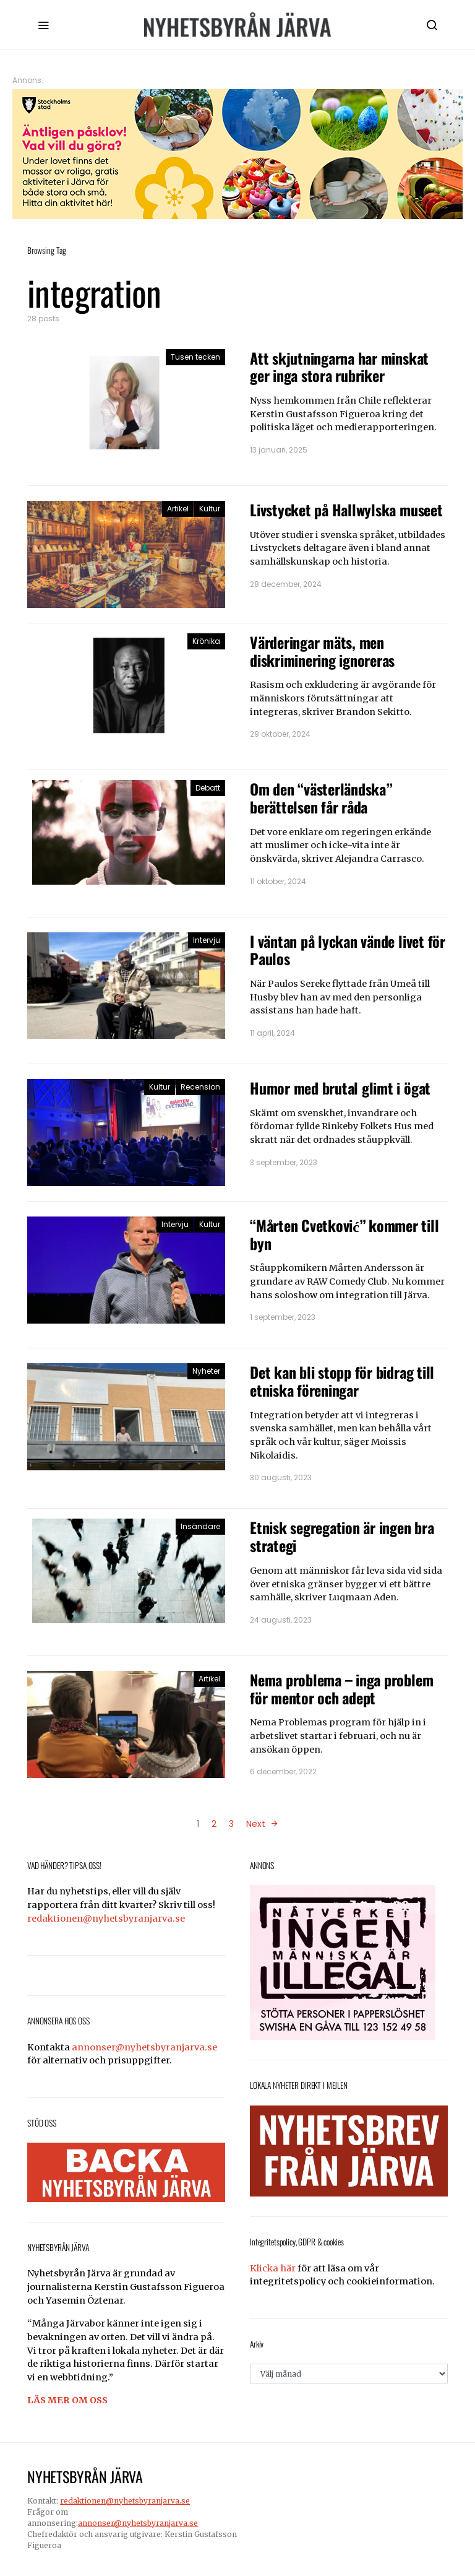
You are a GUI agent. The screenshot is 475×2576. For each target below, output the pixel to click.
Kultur (209, 508)
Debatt (207, 788)
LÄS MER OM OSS (67, 2400)
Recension (200, 1087)
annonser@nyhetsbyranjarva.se (144, 2047)
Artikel (178, 508)
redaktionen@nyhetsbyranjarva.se (106, 1918)
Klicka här (273, 2268)
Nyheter (206, 1371)
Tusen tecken (195, 357)
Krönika (206, 641)
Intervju (206, 940)
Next (255, 1824)
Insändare (200, 1526)
